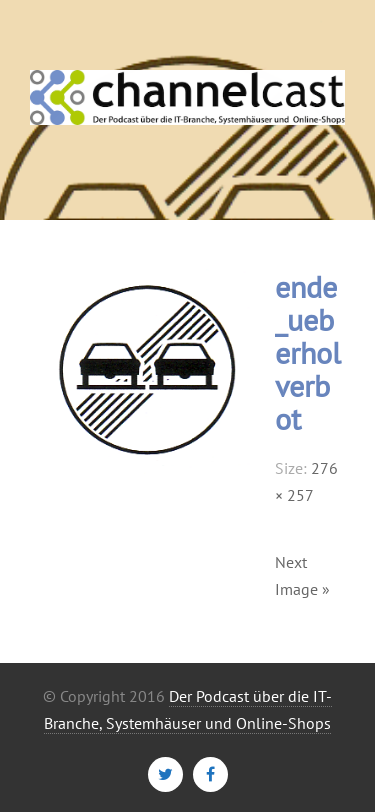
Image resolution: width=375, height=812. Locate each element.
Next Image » (302, 575)
